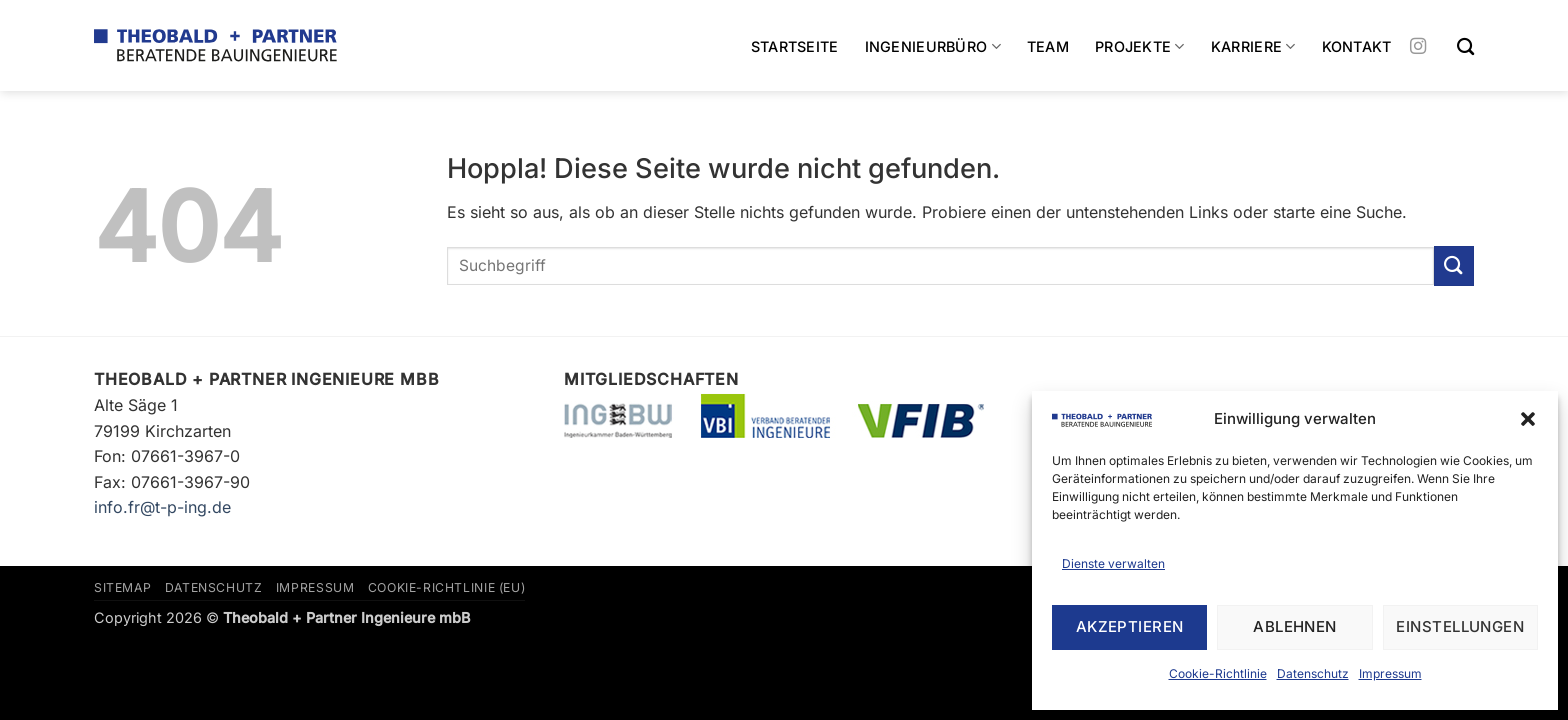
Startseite (795, 46)
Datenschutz (1313, 673)
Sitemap (122, 587)
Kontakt (1357, 46)
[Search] (1465, 47)
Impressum (1390, 673)
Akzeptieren (1130, 626)
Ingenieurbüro (933, 46)
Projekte (1140, 46)
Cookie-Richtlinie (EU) (446, 587)
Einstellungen (1460, 626)
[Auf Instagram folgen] (1418, 47)
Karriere (1253, 46)
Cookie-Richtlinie (1218, 673)
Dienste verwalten (1113, 563)
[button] (1528, 419)
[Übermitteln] (1454, 265)
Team (1048, 46)
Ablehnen (1295, 626)
